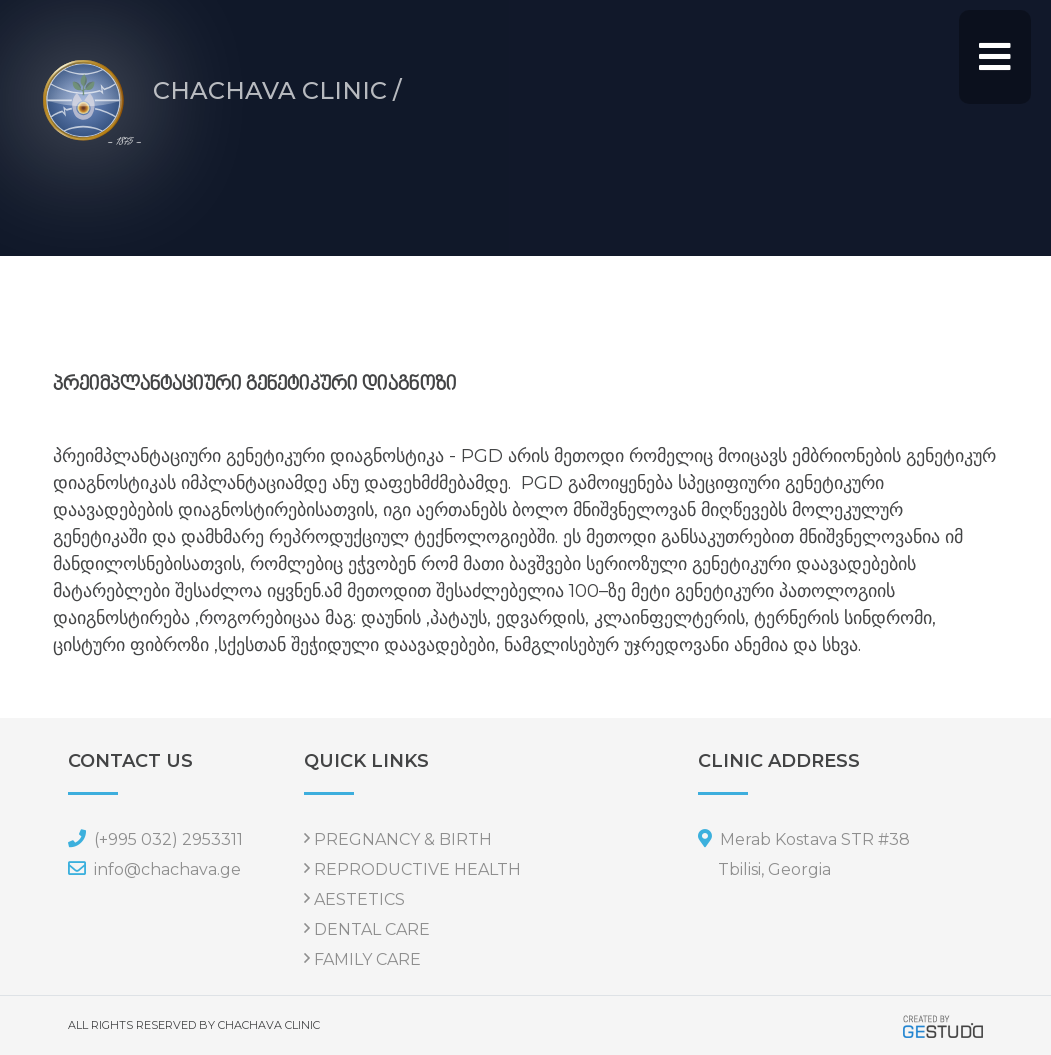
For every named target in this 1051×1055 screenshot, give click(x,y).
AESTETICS (359, 899)
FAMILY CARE (367, 959)
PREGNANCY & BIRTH (403, 839)
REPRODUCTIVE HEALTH (417, 869)
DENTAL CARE (372, 929)
